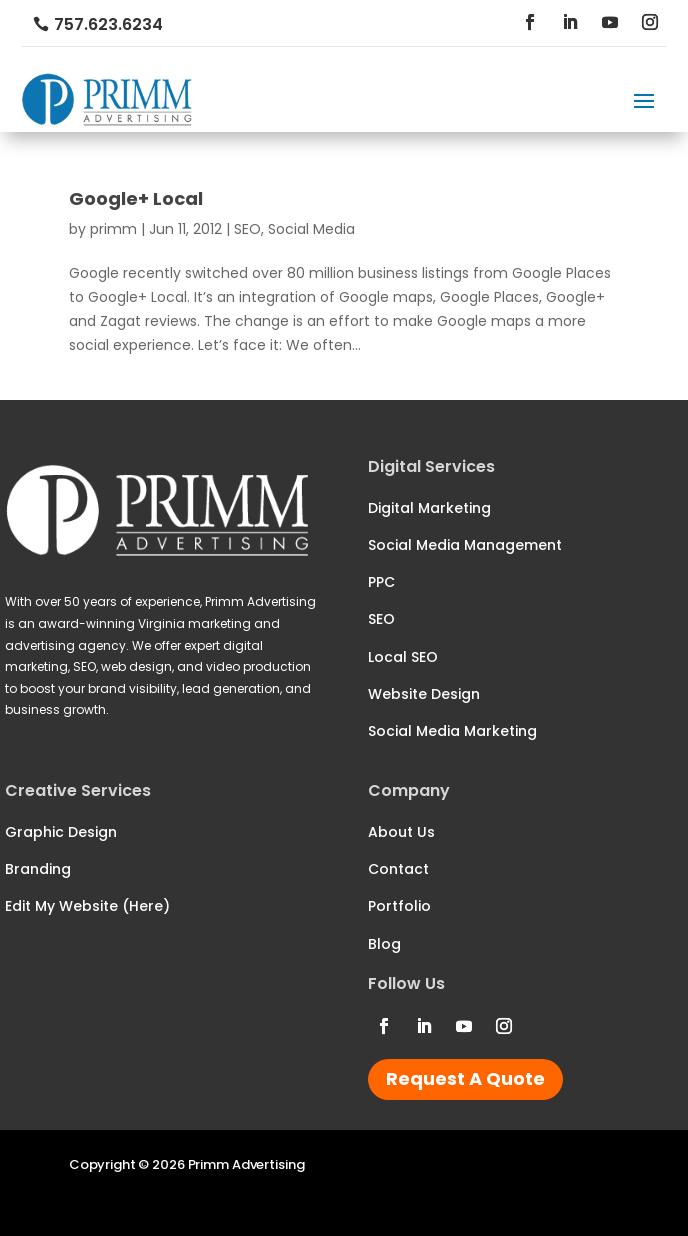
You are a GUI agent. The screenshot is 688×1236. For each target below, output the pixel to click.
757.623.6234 (108, 24)
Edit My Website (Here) (87, 906)
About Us (401, 832)
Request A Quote (465, 1078)
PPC (381, 582)
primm (113, 229)
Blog (384, 944)
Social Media (311, 229)
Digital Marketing (429, 508)
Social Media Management (465, 545)
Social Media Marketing (452, 731)
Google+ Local (136, 198)
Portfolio (399, 906)
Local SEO (403, 657)
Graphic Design (61, 832)
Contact (398, 869)
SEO (247, 229)
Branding (38, 869)
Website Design (424, 694)
